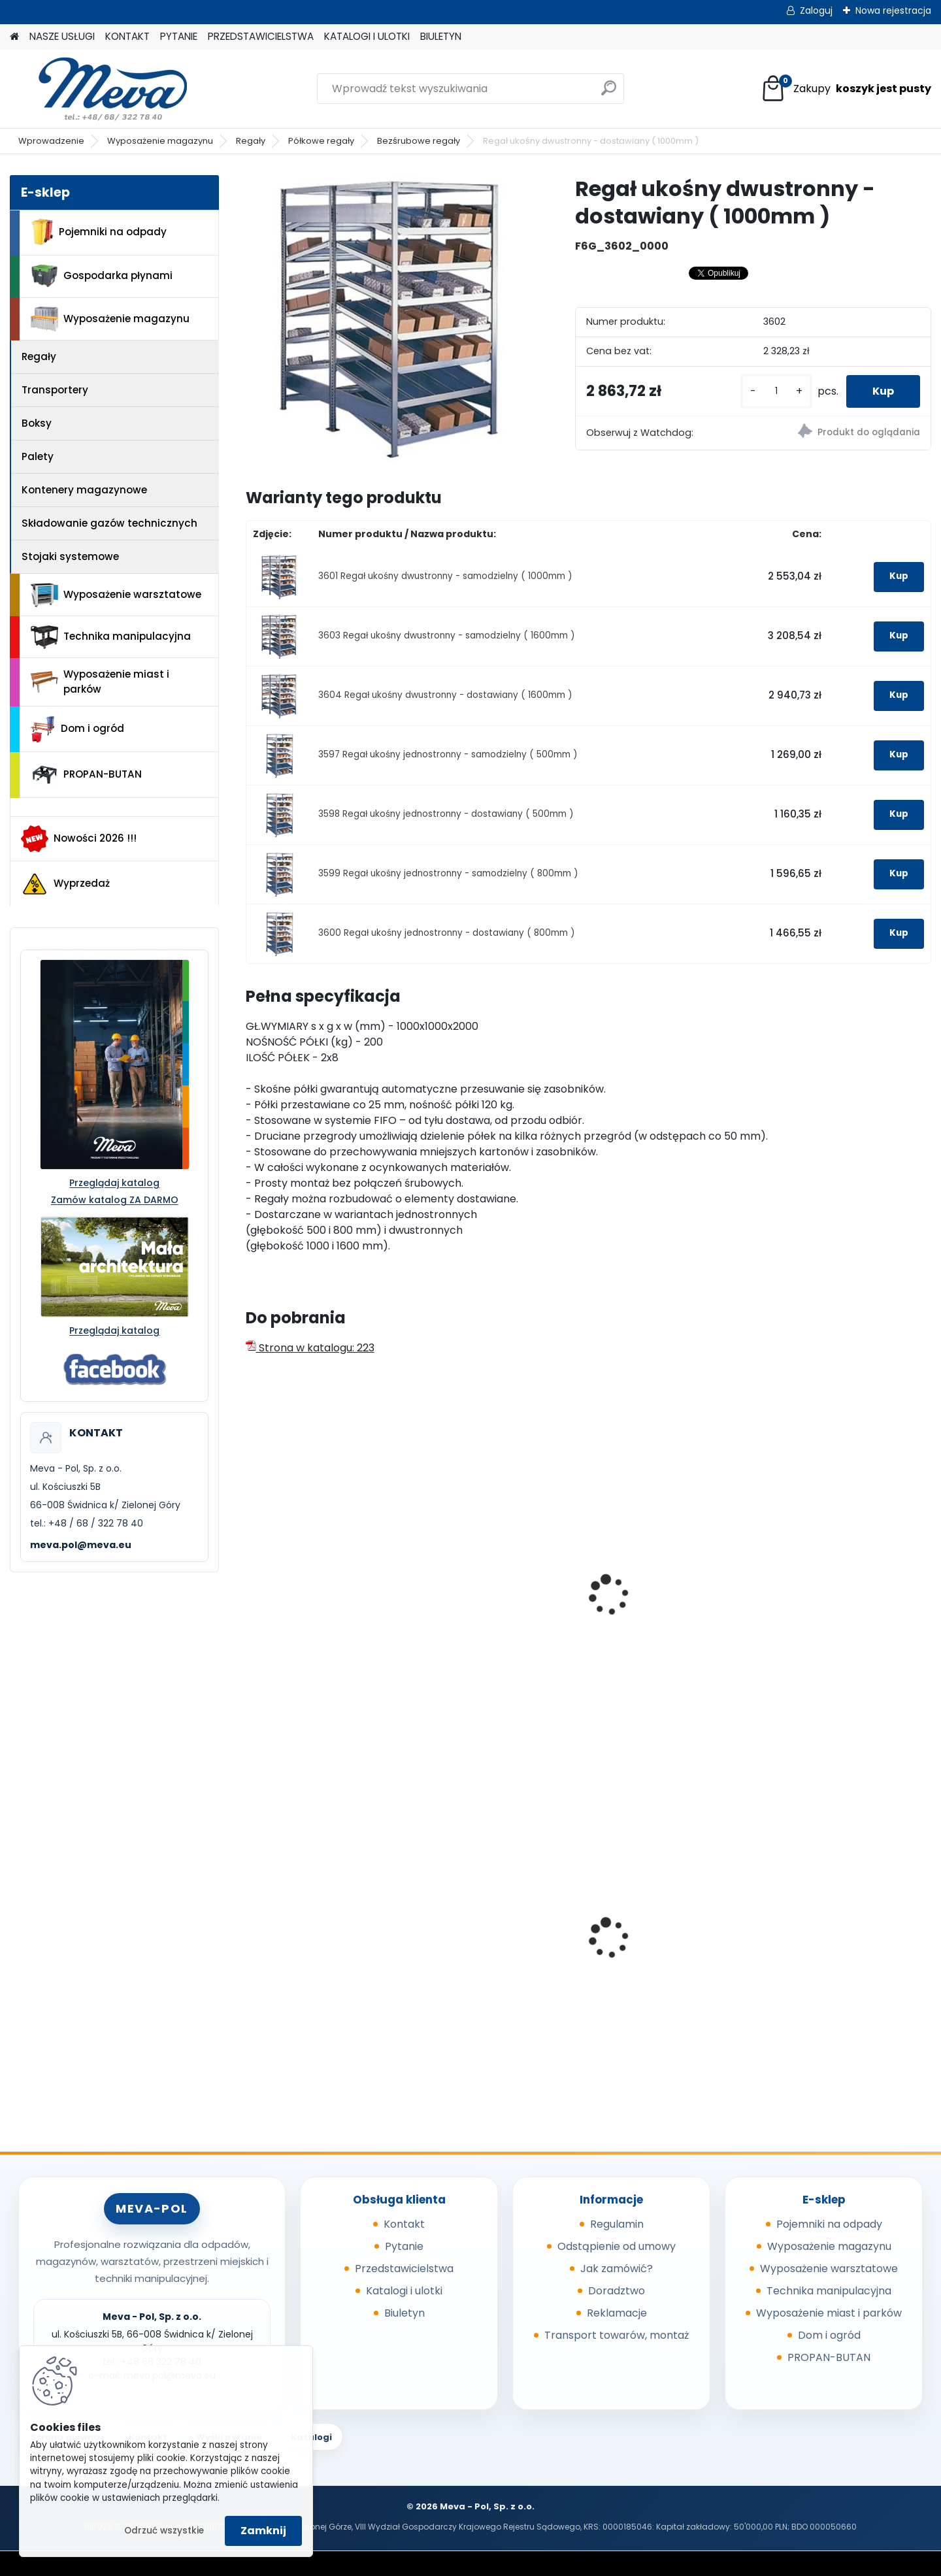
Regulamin (617, 2224)
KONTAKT (127, 36)
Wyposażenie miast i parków (100, 681)
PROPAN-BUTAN (86, 775)
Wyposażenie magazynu (160, 141)
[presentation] (251, 1581)
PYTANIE (178, 36)
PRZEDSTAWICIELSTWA (261, 36)
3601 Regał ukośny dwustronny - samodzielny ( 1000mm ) (445, 576)
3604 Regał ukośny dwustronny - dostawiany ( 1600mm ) (445, 695)
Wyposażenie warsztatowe (116, 595)
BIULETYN (440, 36)
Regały (250, 141)
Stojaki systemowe (70, 556)
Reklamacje (617, 2312)
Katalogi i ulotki (404, 2290)
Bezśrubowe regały (418, 141)
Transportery (55, 390)
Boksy (37, 423)
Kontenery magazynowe (84, 490)
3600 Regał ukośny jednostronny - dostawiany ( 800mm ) (446, 933)
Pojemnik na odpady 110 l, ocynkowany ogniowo (840, 1944)
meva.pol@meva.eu (80, 1544)
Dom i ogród (77, 729)
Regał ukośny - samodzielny (326, 1602)
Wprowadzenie (51, 141)
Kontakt (404, 2224)
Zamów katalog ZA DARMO (114, 1199)
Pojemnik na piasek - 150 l (667, 1951)
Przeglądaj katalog (114, 1182)
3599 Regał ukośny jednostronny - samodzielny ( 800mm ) (448, 873)
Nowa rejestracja (893, 10)
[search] (608, 93)
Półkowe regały (321, 141)
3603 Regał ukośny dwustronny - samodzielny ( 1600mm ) (446, 635)
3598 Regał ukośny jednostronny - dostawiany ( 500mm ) (446, 814)
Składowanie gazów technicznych (109, 523)
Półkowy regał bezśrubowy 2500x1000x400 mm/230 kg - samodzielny (499, 1615)
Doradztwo (616, 2290)
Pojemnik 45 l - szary (308, 1941)
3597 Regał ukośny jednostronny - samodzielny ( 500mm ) (448, 754)
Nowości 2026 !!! (79, 838)
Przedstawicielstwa (404, 2268)
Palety (38, 456)
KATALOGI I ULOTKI (367, 36)
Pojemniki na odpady (99, 232)
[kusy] (776, 391)
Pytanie (404, 2246)
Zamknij (263, 2530)
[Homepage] (14, 37)
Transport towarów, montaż (616, 2335)
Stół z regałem (813, 1602)
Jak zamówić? (616, 2268)
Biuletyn (404, 2312)
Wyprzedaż (65, 884)
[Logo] (100, 89)
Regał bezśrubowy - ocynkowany (652, 1609)
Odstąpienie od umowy (616, 2246)
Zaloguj (816, 10)
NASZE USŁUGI (62, 36)
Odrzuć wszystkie (164, 2530)
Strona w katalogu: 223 (310, 1347)
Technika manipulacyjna (111, 637)
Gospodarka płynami (102, 276)
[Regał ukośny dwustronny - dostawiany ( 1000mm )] (389, 319)
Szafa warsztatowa (480, 1921)
